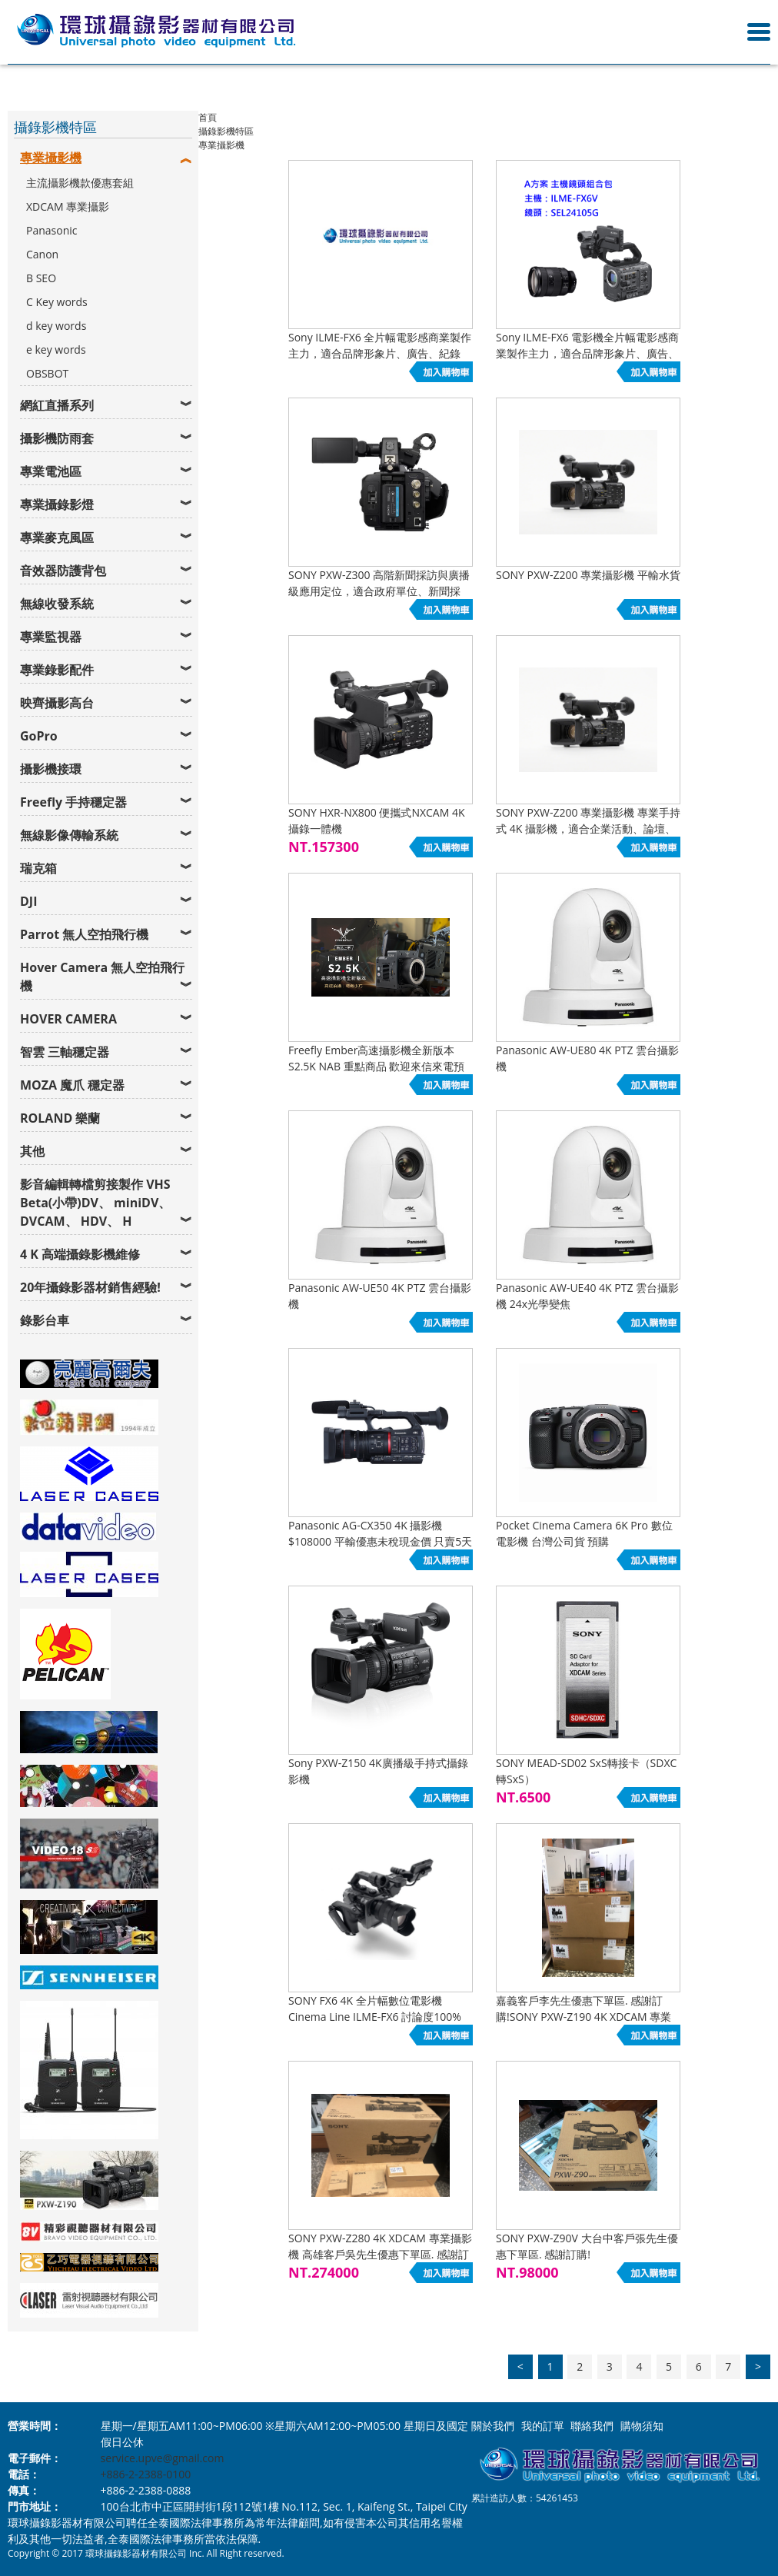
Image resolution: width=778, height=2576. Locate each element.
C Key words (57, 302)
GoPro (39, 735)
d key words (56, 325)
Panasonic (52, 230)
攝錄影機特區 (226, 131)
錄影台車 (44, 1320)
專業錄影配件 (57, 669)
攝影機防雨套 (57, 438)
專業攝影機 (50, 157)
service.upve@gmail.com (162, 2458)
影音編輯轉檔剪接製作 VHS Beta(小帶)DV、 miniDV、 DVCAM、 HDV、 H (95, 1203)
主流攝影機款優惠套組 (80, 182)
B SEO (41, 278)
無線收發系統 (57, 603)
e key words (56, 349)
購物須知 (641, 2425)
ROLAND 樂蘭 (60, 1118)
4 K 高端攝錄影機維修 (80, 1254)
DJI (28, 901)
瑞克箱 (38, 868)
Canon (42, 254)
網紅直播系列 (57, 405)
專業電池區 (50, 471)
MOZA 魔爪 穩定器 (72, 1085)
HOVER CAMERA (68, 1018)
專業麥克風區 (57, 537)
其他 (32, 1151)
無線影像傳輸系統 (69, 835)
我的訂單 (542, 2425)
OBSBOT (47, 373)
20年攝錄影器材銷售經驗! (90, 1287)
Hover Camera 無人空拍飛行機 (102, 976)
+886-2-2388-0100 (146, 2474)
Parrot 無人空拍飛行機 (84, 934)
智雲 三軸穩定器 (64, 1051)
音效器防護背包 (63, 570)
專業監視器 (50, 636)
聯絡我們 (591, 2425)
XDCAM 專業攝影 (67, 206)
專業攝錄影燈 (57, 504)
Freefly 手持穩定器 (73, 802)
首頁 (207, 117)
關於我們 (492, 2425)
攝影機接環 (50, 768)
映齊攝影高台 (57, 702)
